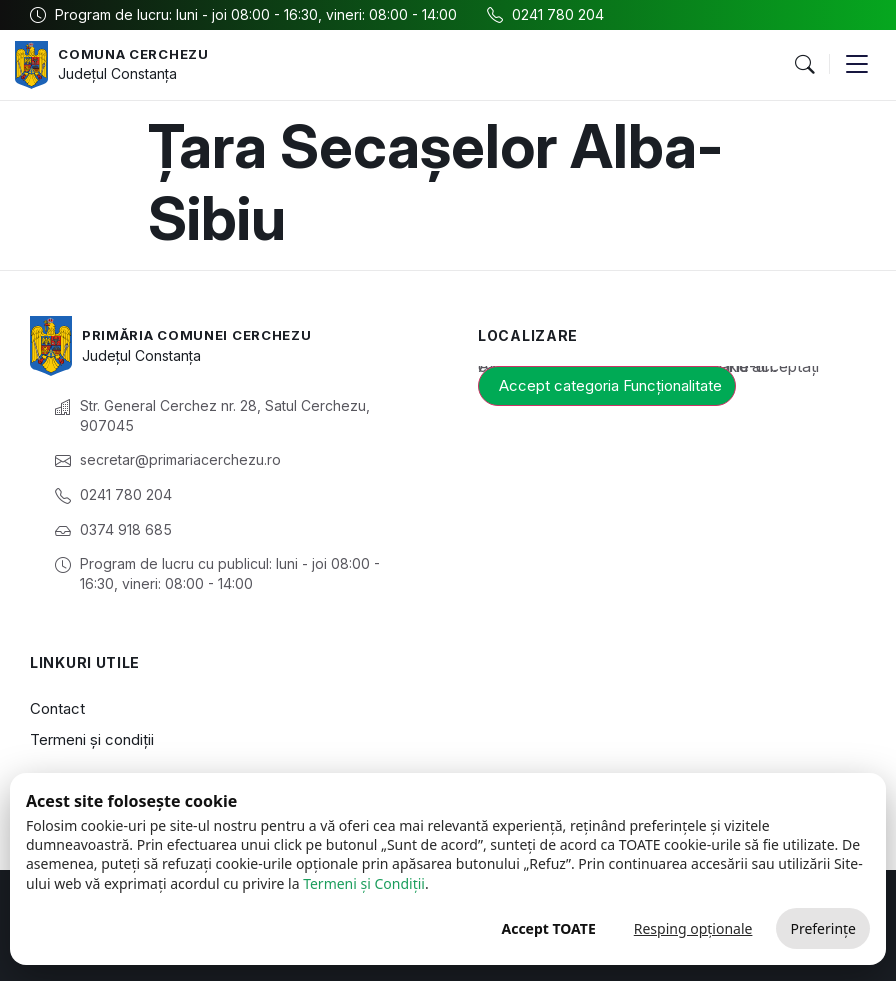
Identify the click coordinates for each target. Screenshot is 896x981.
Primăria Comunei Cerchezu (205, 334)
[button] (804, 65)
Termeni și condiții (92, 739)
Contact (57, 708)
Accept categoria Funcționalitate (610, 385)
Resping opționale (693, 928)
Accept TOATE (548, 928)
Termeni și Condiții (364, 883)
